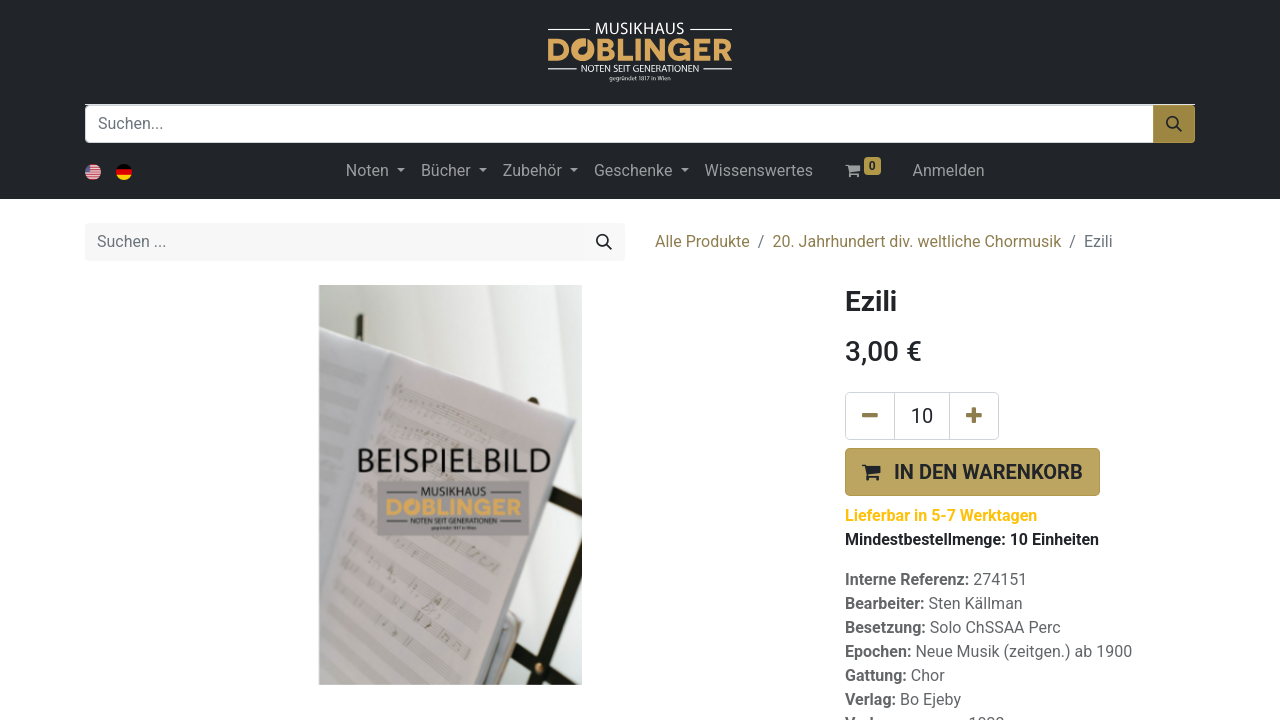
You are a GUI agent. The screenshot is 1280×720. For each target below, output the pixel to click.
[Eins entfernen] (870, 416)
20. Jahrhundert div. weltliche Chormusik (916, 241)
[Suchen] (1174, 124)
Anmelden (949, 170)
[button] (972, 472)
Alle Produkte (702, 241)
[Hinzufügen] (974, 416)
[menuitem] (759, 171)
